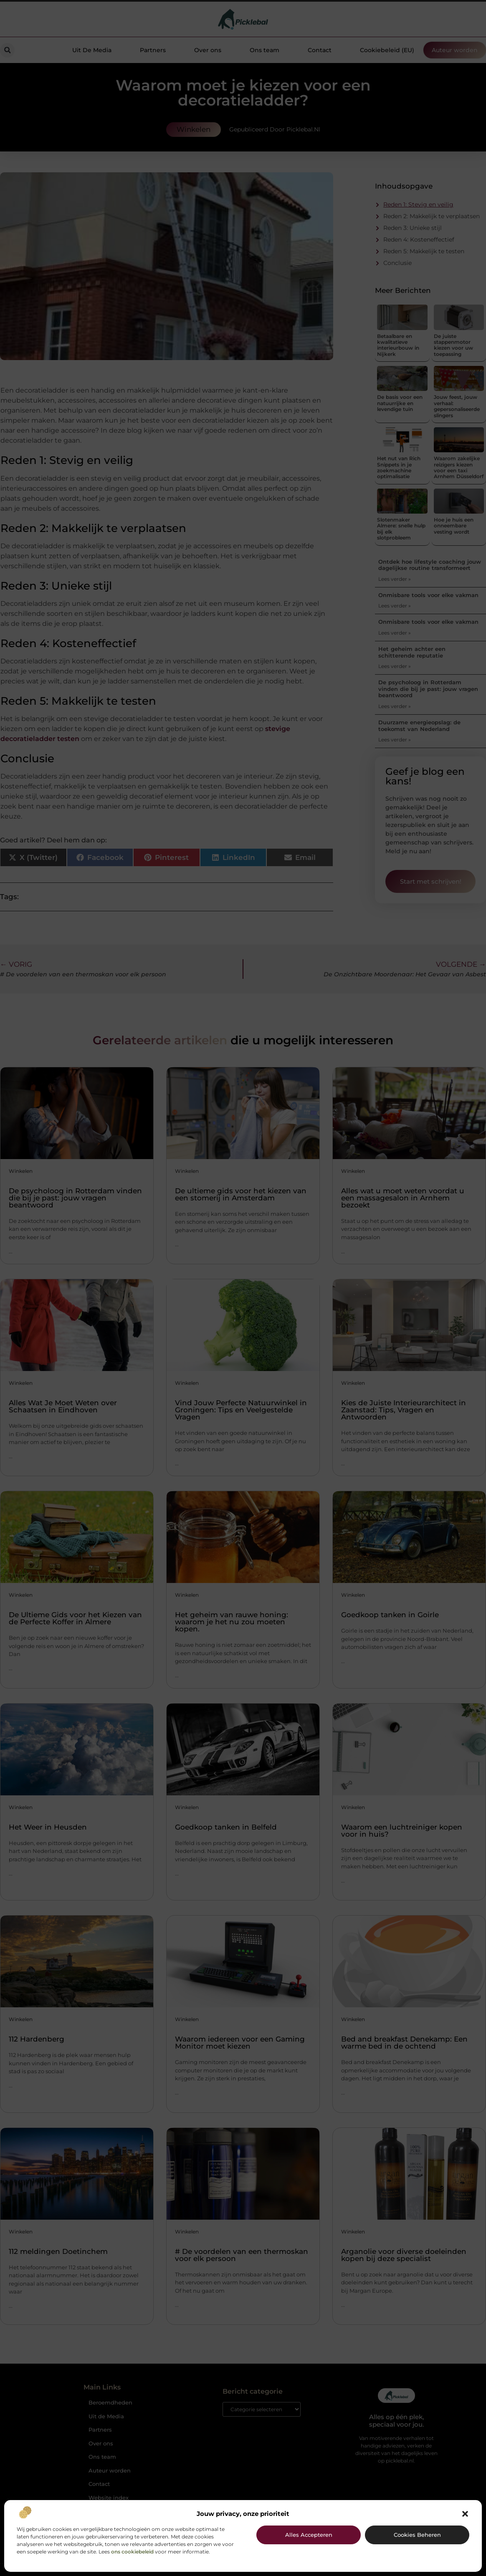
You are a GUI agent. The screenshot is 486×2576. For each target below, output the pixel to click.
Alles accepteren (308, 2534)
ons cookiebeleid (132, 2551)
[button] (465, 2514)
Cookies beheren (417, 2534)
